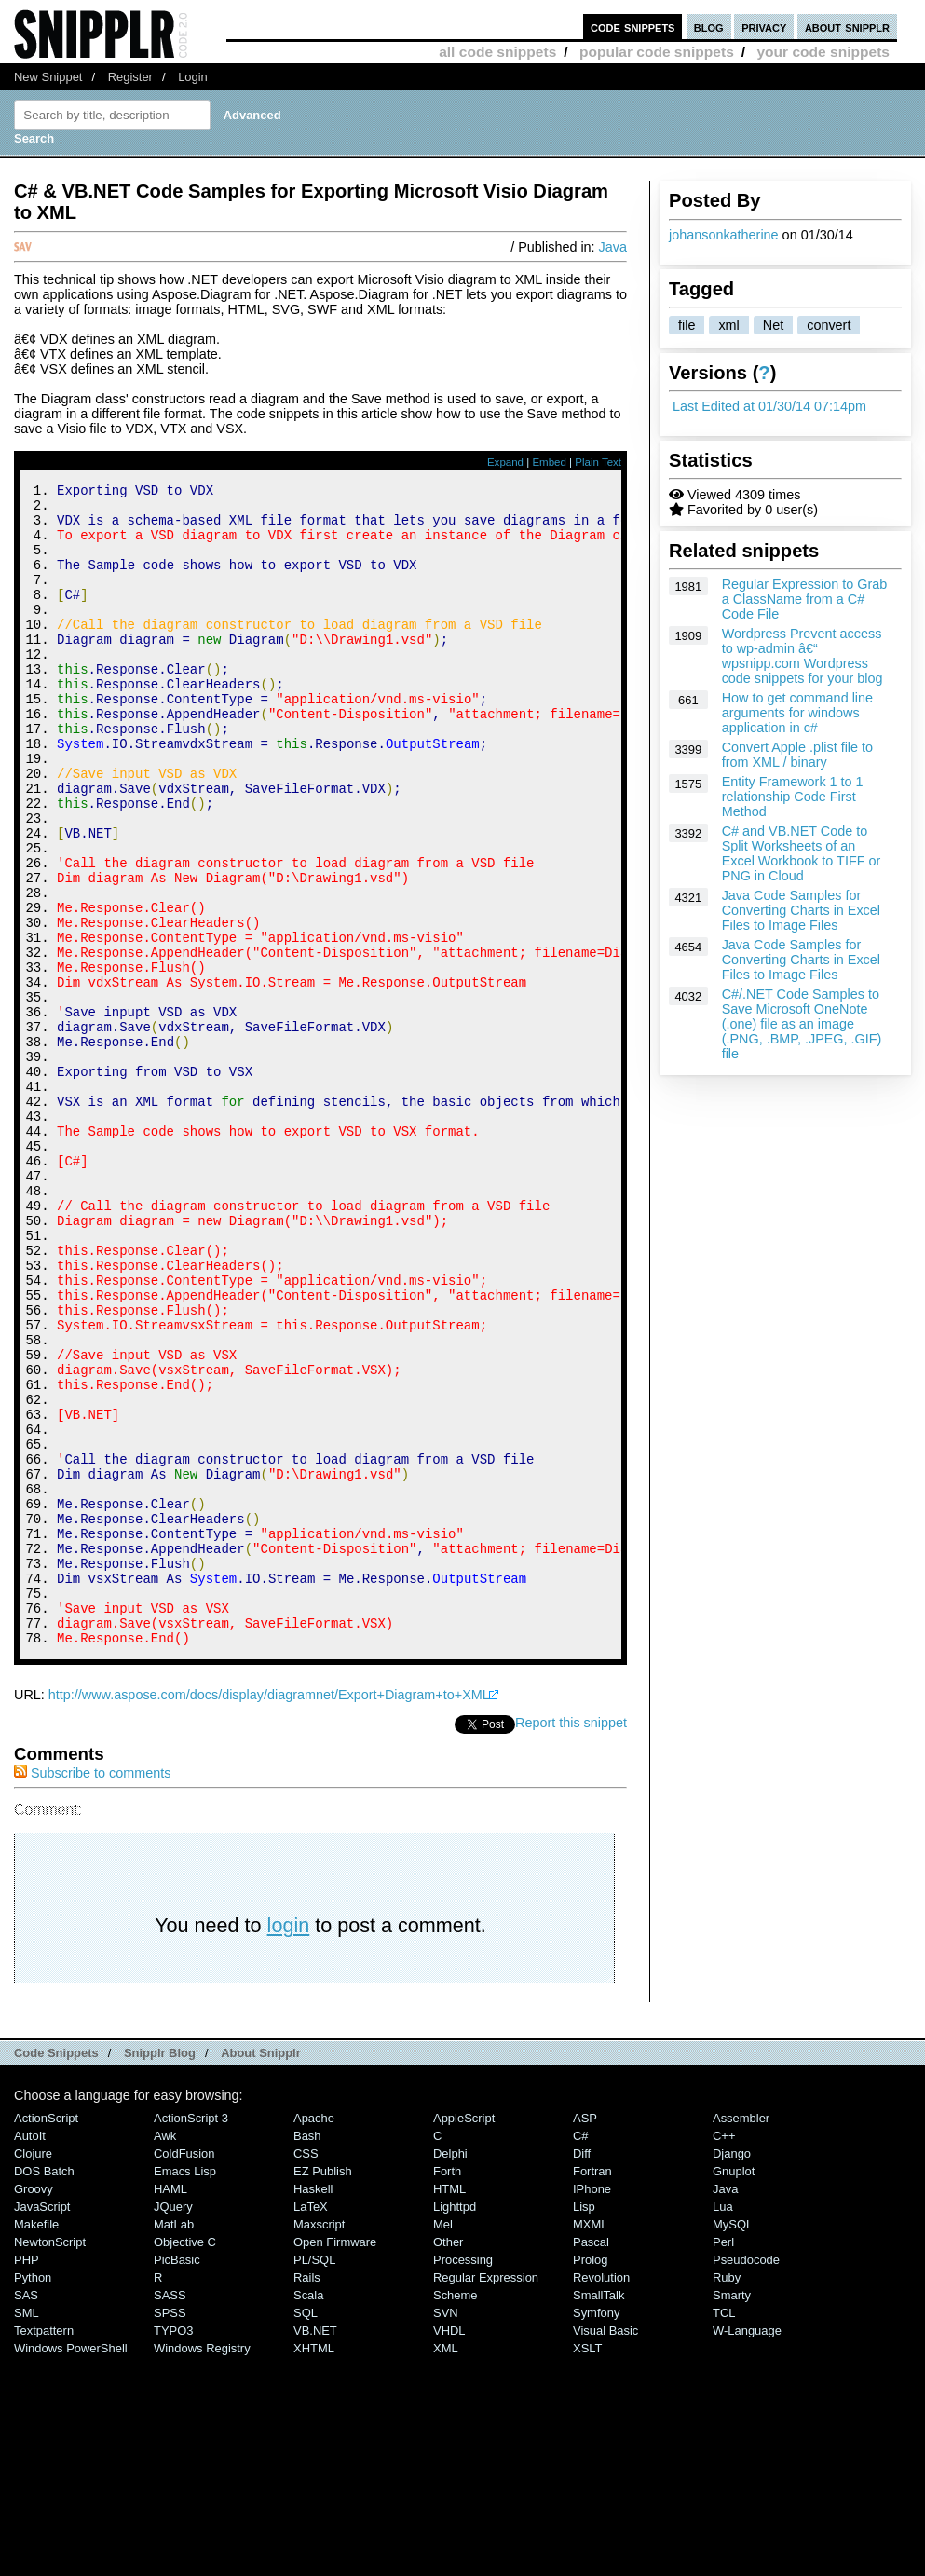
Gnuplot (734, 2389)
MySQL (733, 2442)
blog (709, 26)
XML (445, 2566)
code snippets (633, 26)
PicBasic (177, 2478)
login (288, 2143)
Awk (165, 2354)
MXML (590, 2442)
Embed (549, 462)
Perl (723, 2460)
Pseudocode (746, 2478)
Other (448, 2460)
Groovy (33, 2407)
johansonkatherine (724, 234)
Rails (306, 2495)
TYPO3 (173, 2549)
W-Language (747, 2549)
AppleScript (464, 2336)
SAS (26, 2513)
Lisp (584, 2425)
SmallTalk (598, 2513)
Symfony (596, 2531)
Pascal (591, 2460)
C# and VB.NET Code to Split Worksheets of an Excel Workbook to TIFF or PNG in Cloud (801, 853)
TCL (724, 2531)
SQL (305, 2531)
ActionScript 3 (191, 2336)
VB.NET (315, 2549)
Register (130, 77)
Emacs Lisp (185, 2389)
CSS (306, 2371)
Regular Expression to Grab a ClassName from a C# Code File (805, 599)
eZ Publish (322, 2389)
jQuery (173, 2425)
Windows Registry (202, 2566)
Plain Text (598, 462)
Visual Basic (605, 2549)
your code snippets (823, 52)
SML (26, 2531)
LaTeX (310, 2425)
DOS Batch (44, 2389)
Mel (443, 2442)
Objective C (185, 2460)
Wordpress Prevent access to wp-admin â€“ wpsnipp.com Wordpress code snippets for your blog (802, 656)
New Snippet (48, 77)
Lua (723, 2425)
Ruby (727, 2495)
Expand (505, 462)
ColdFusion (184, 2371)
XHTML (313, 2566)
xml (728, 325)
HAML (170, 2407)
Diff (582, 2371)
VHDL (449, 2549)
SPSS (170, 2531)
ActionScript (46, 2336)
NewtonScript (50, 2460)
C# (581, 2354)
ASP (585, 2336)
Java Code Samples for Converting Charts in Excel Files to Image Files (801, 910)
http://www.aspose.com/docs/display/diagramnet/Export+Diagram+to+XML (269, 1912)
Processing (463, 2478)
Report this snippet (571, 1940)
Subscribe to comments (92, 1990)
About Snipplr (261, 2271)
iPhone (592, 2407)
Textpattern (44, 2549)
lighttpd (454, 2425)
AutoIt (30, 2354)
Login (193, 77)
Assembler (741, 2336)
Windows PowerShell (71, 2566)
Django (732, 2371)
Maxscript (319, 2442)
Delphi (450, 2371)
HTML (449, 2407)
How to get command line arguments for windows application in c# (797, 712)
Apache (313, 2336)
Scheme (455, 2513)
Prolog (590, 2478)
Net (773, 325)
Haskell (313, 2407)
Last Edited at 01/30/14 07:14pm (769, 406)
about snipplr (847, 26)
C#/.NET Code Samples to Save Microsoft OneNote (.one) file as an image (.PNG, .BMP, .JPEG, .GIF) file (802, 1024)
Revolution (601, 2495)
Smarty (732, 2513)
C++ (724, 2354)
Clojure (33, 2371)
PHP (26, 2478)
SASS (170, 2513)
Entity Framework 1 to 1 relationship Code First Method (793, 796)
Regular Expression (485, 2495)
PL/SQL (314, 2478)
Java (613, 246)
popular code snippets (656, 52)
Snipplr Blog (160, 2271)
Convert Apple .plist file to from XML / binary (797, 755)
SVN (445, 2531)
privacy (763, 26)
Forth (447, 2389)
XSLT (587, 2566)
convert (828, 325)
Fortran (592, 2389)
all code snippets (497, 52)
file (686, 325)
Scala (308, 2513)
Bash (307, 2354)
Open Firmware (334, 2460)
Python (32, 2495)
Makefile (36, 2442)
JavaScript (42, 2425)
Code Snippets (56, 2271)
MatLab (174, 2442)
